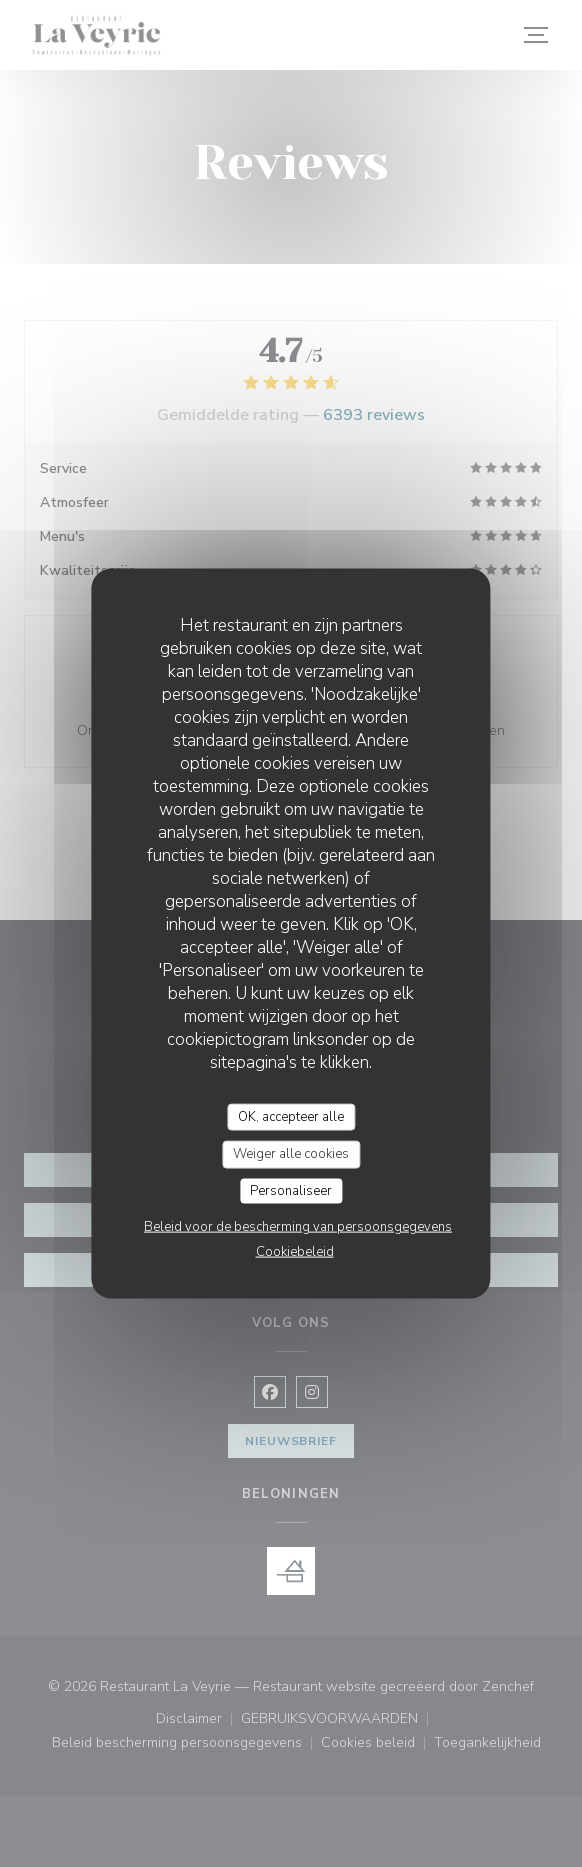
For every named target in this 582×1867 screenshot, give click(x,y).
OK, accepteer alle (291, 1116)
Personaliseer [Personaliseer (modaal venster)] (291, 1190)
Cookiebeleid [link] (295, 1252)
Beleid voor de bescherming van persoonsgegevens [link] (298, 1227)
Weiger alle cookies (291, 1154)
